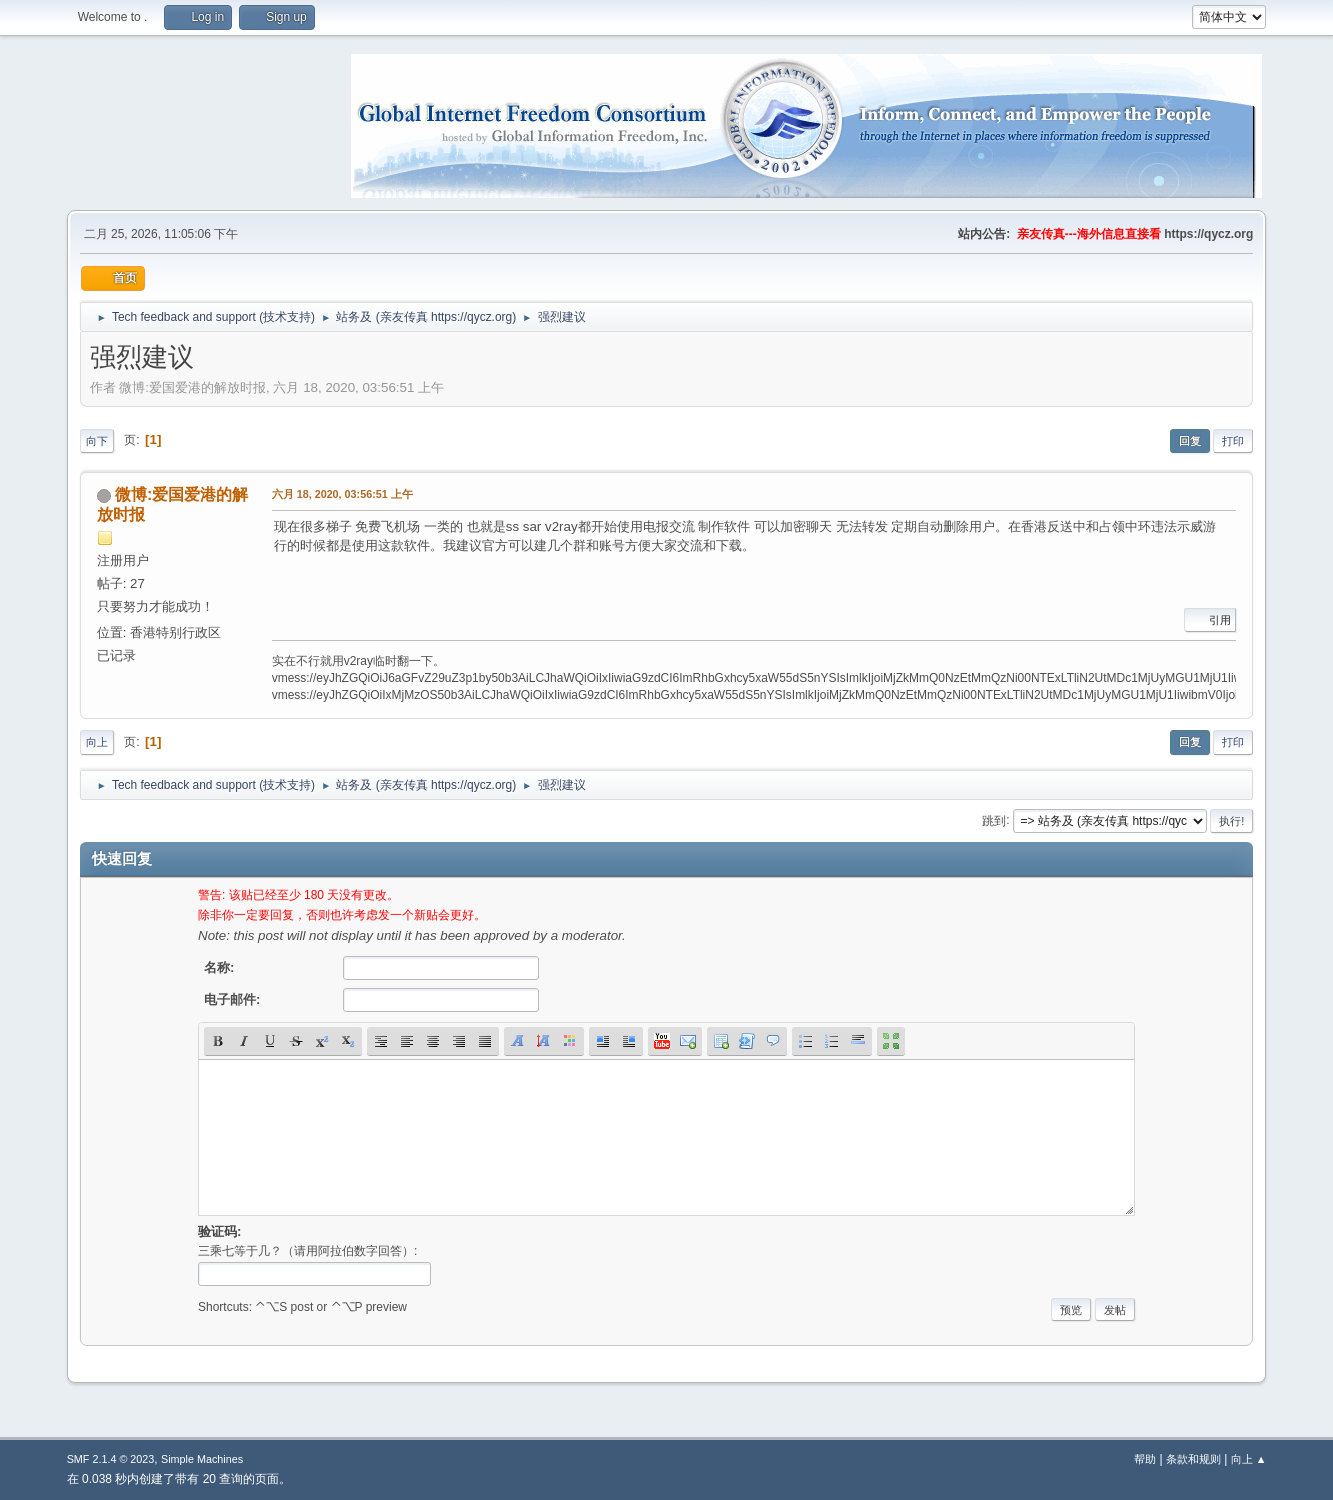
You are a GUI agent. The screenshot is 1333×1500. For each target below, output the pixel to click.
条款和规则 (1193, 1459)
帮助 (1145, 1459)
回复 (1190, 441)
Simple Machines (202, 1459)
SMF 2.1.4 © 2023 (111, 1459)
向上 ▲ (1249, 1459)
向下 (97, 441)
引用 (1210, 620)
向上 (97, 742)
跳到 (994, 820)
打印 (1233, 441)
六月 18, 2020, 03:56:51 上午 (342, 494)
